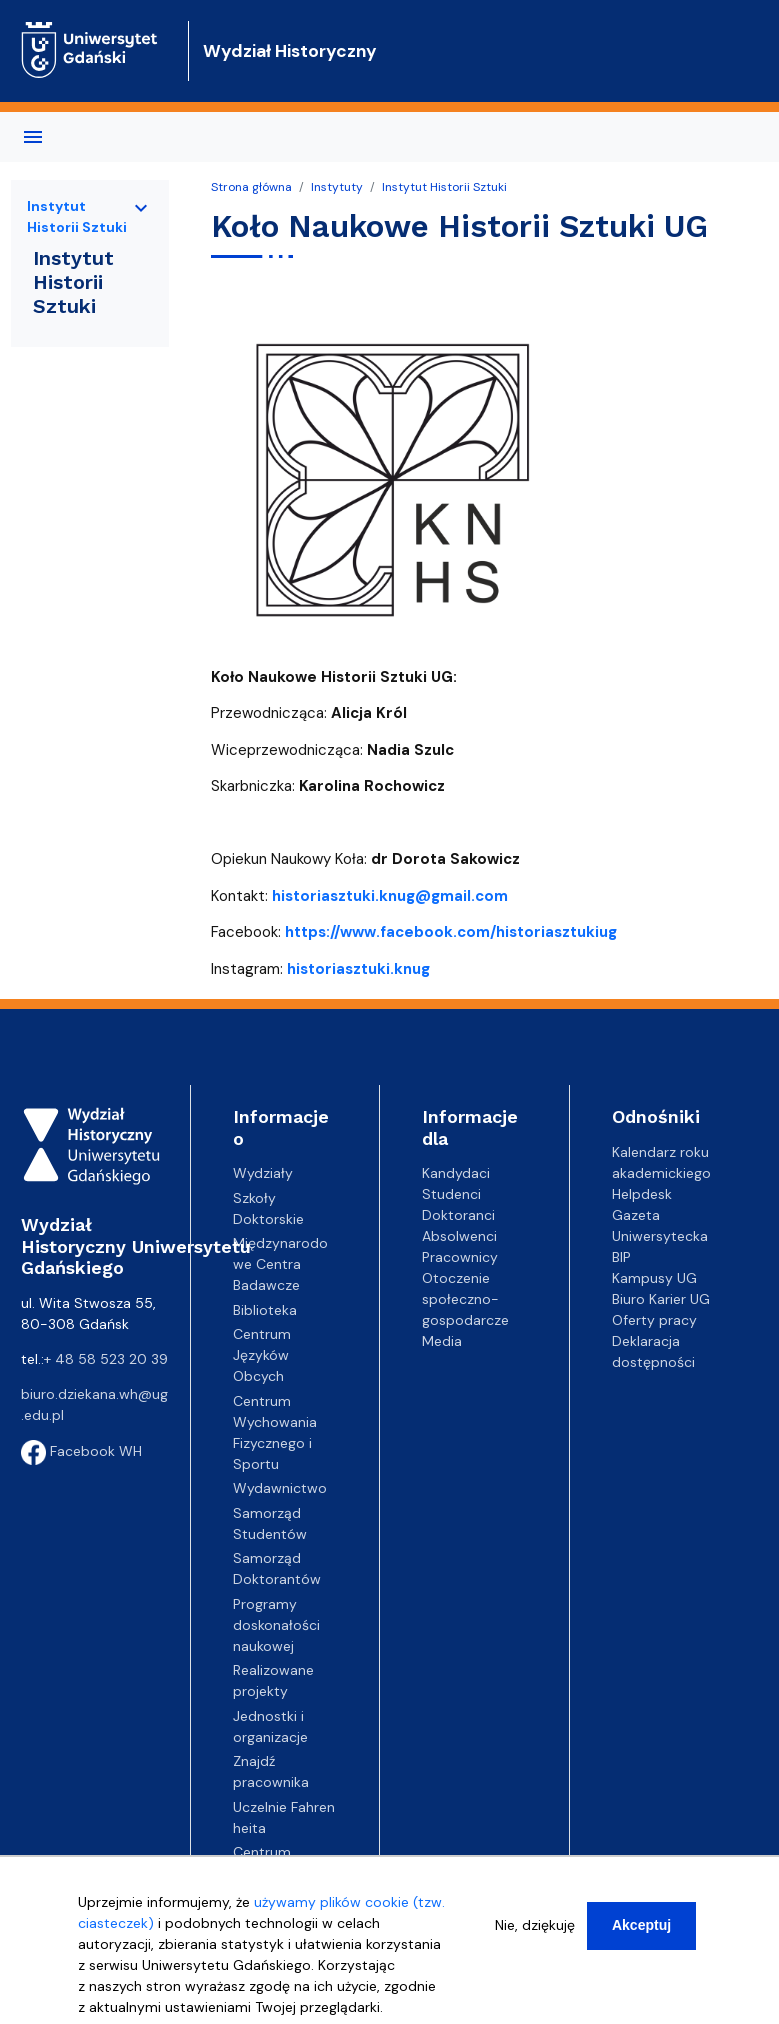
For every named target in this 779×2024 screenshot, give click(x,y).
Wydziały (263, 1173)
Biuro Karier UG (661, 1299)
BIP (621, 1257)
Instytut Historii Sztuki (444, 187)
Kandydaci (456, 1173)
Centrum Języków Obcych (262, 1355)
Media (442, 1341)
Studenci (451, 1194)
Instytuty (337, 187)
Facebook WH (81, 1451)
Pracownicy (460, 1257)
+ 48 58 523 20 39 (106, 1359)
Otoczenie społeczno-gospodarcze (465, 1299)
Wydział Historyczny (290, 51)
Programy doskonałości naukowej (276, 1625)
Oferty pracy (654, 1320)
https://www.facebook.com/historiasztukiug (451, 932)
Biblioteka (265, 1310)
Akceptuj (641, 1925)
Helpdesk (642, 1194)
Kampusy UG (654, 1278)
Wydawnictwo (280, 1488)
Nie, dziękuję (535, 1925)
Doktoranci (458, 1215)
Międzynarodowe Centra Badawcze (280, 1264)
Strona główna (251, 187)
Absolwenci (459, 1236)
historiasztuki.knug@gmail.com (390, 896)
